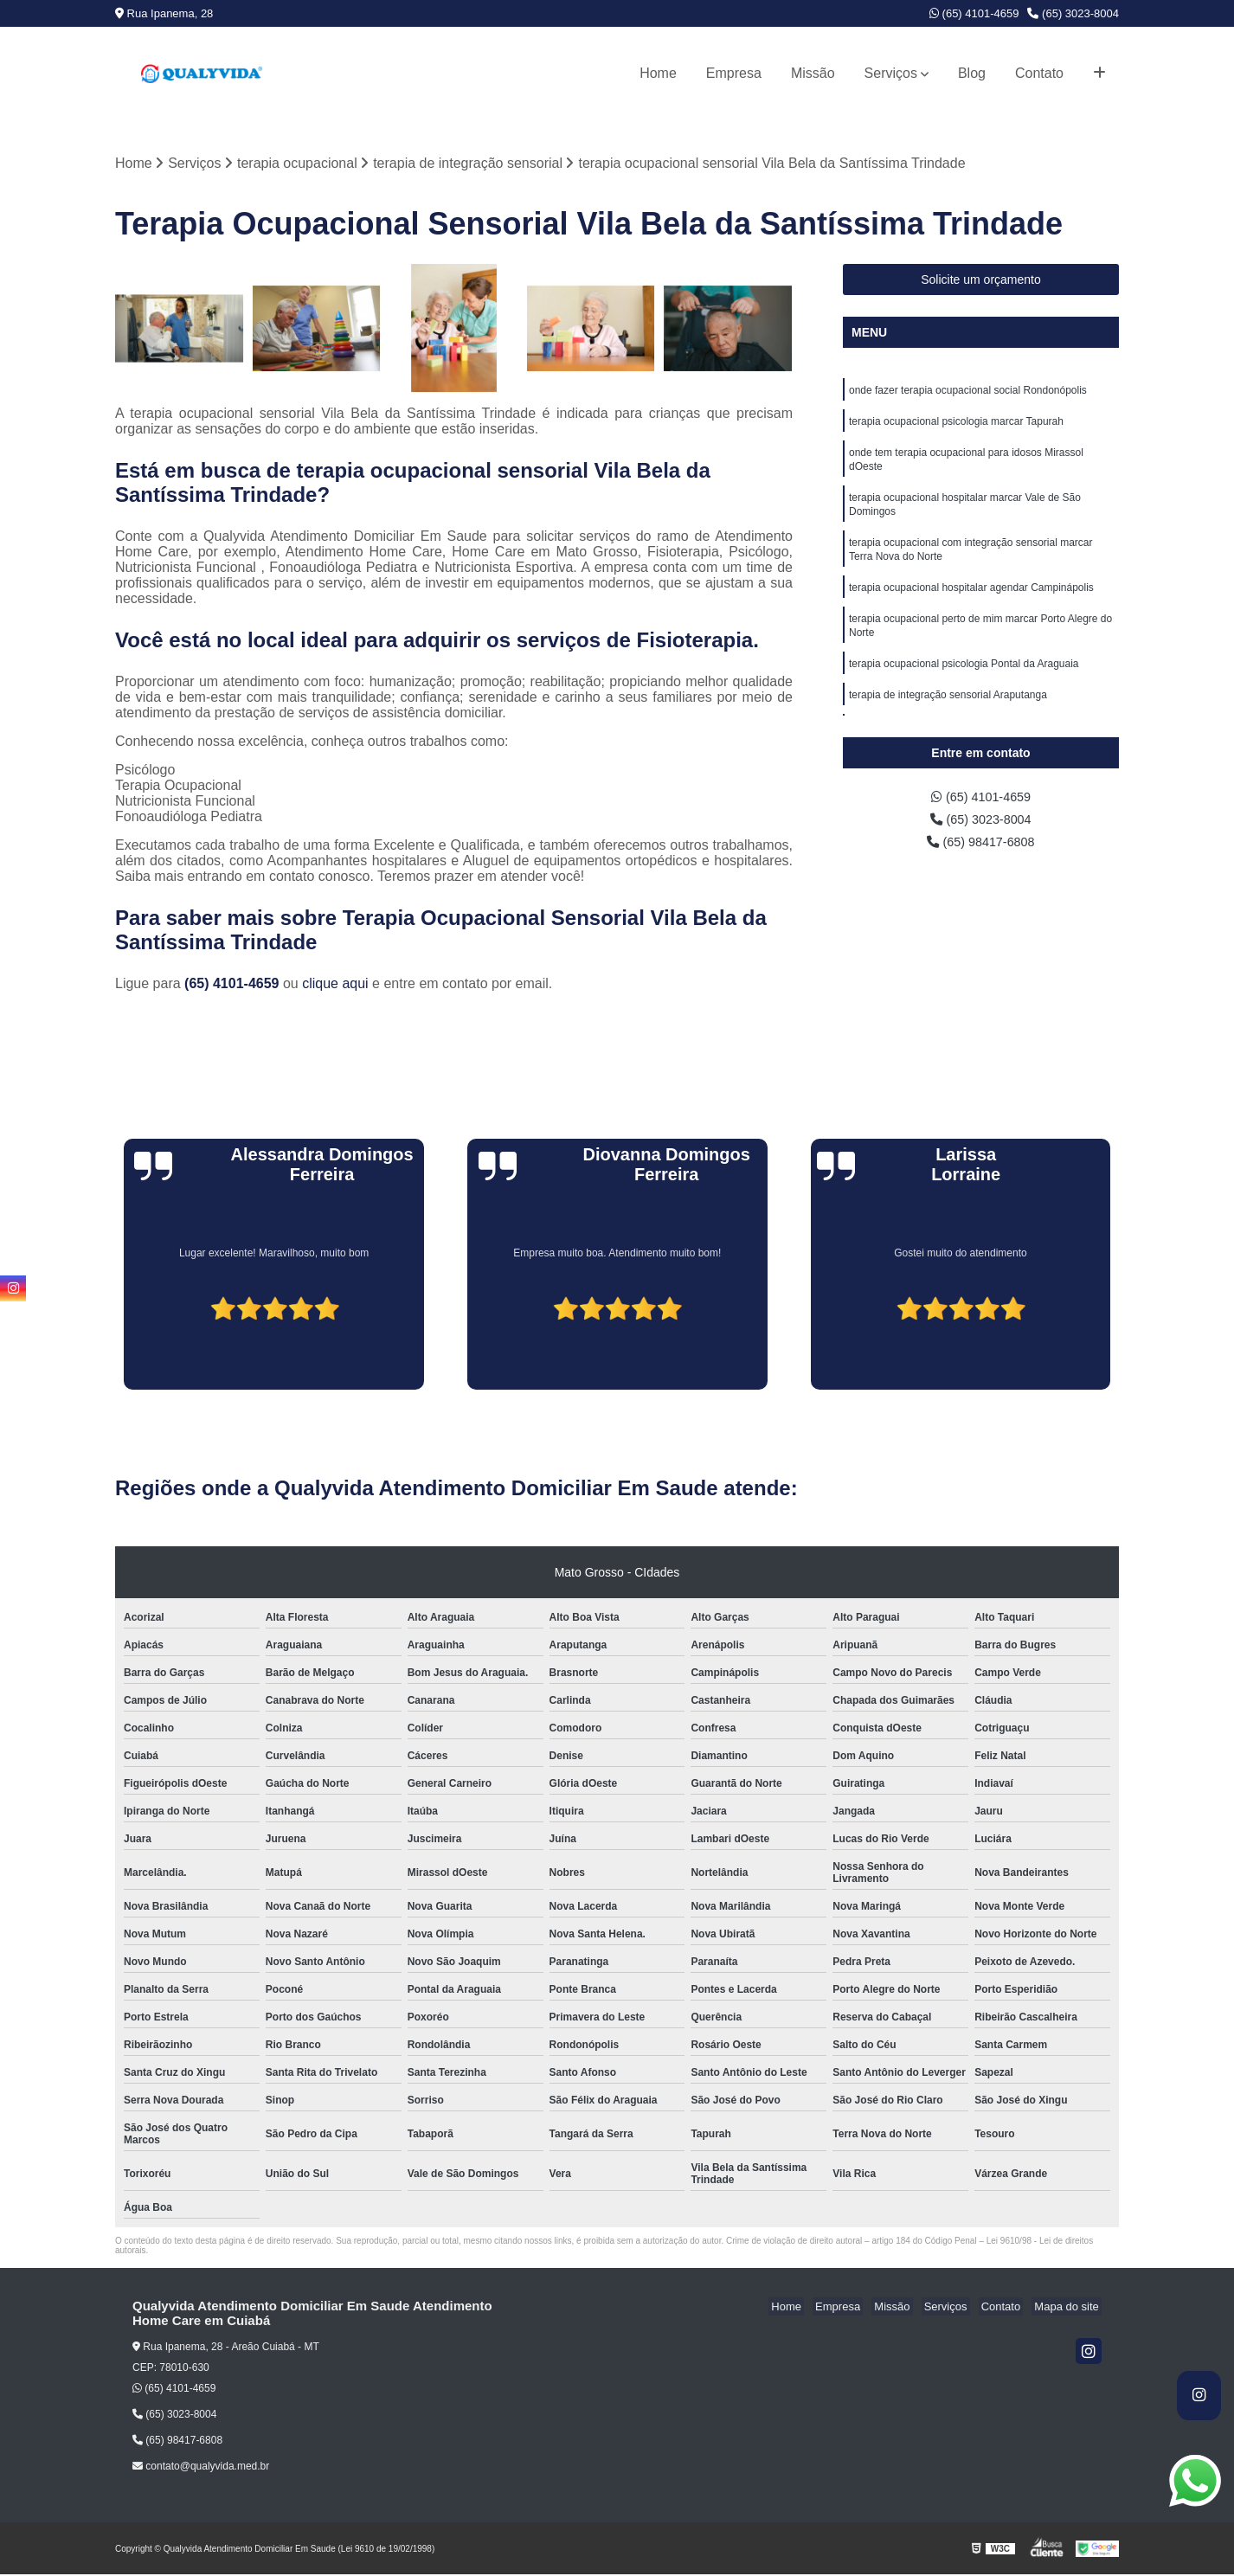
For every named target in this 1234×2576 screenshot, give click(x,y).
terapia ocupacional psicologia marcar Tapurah (956, 426)
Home (658, 73)
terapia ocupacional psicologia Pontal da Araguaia (964, 685)
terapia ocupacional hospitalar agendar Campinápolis (971, 604)
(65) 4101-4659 (974, 13)
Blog (972, 73)
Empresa (734, 73)
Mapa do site (1069, 2308)
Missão (813, 73)
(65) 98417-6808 (981, 847)
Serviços (890, 73)
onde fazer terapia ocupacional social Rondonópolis (968, 393)
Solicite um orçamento (981, 281)
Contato (1039, 73)
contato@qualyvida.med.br (200, 2468)
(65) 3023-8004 (1073, 13)
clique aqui (335, 985)
